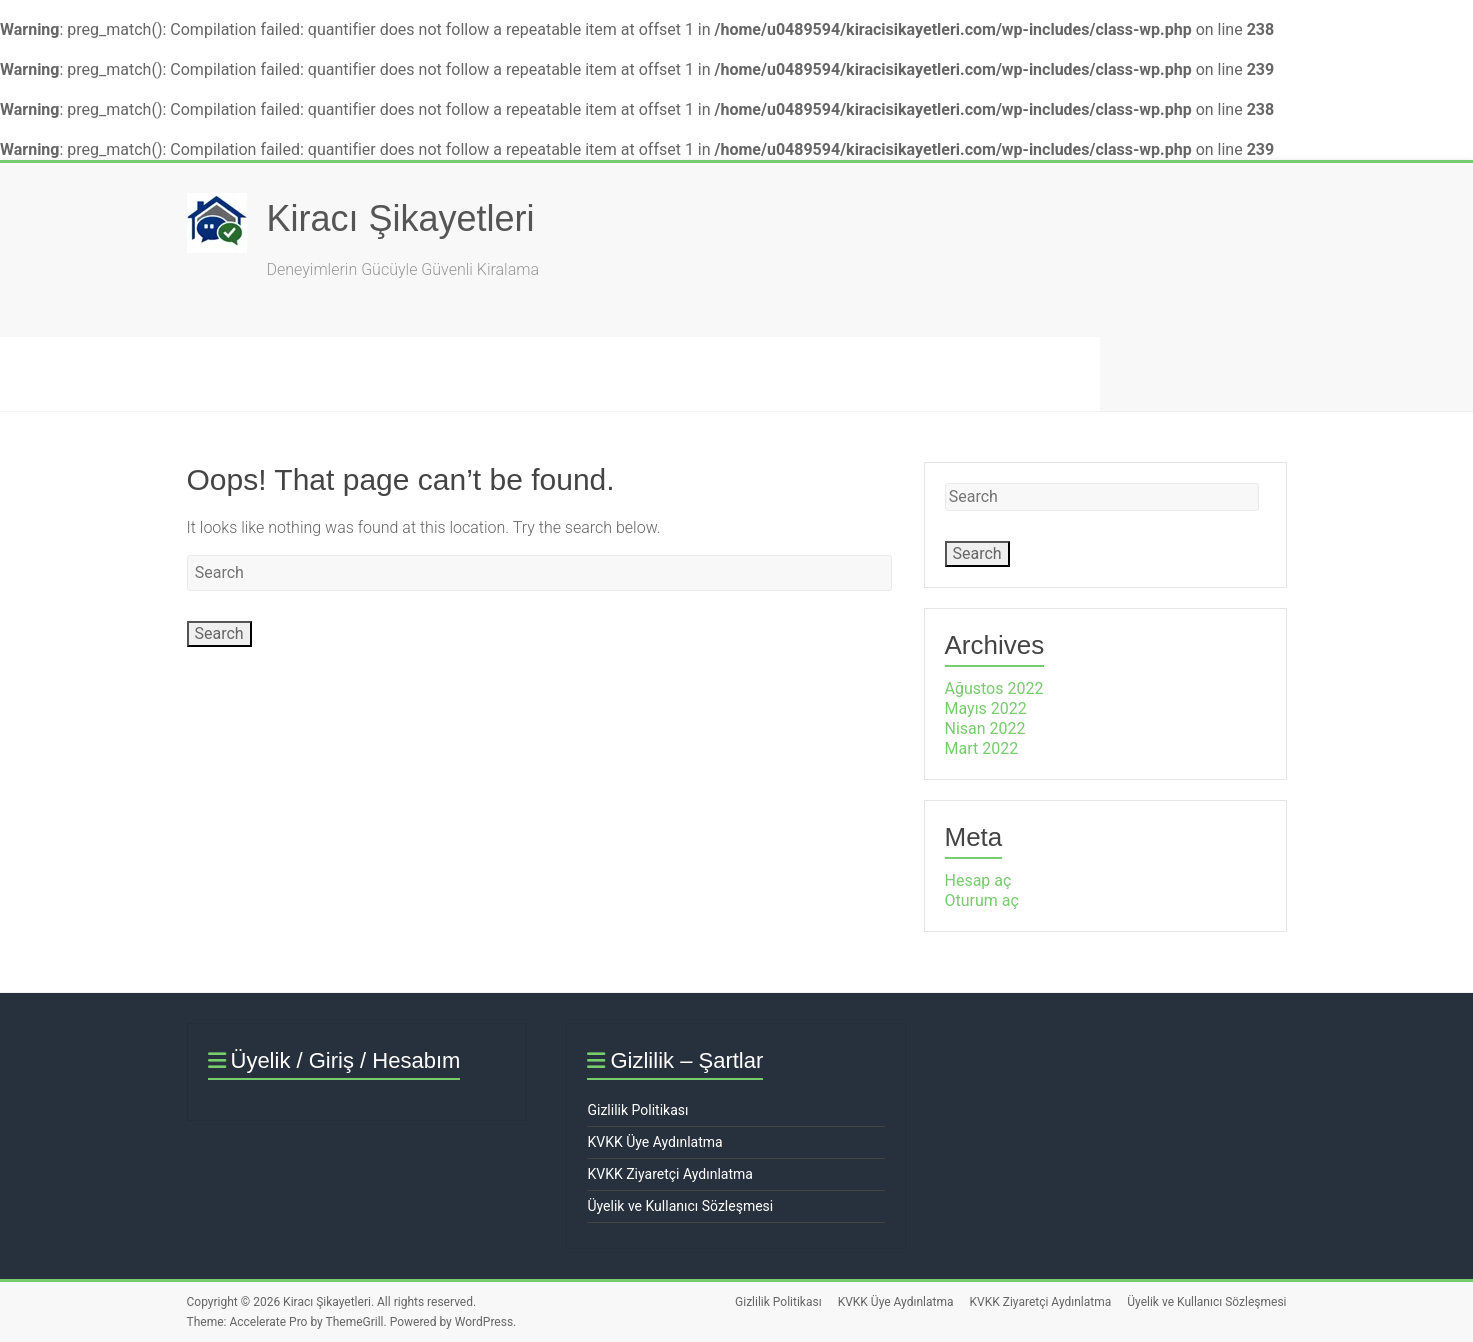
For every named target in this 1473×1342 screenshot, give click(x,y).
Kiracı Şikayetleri (401, 218)
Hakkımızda (462, 373)
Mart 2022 (982, 748)
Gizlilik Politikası (637, 1110)
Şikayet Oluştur (216, 373)
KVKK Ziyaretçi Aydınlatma (669, 1174)
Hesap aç (978, 880)
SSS (345, 373)
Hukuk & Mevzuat (626, 373)
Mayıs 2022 (986, 708)
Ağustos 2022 (994, 688)
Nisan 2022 (985, 728)
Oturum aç (982, 900)
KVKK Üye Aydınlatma (654, 1142)
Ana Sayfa (66, 373)
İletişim (774, 373)
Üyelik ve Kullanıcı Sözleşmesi (680, 1206)
